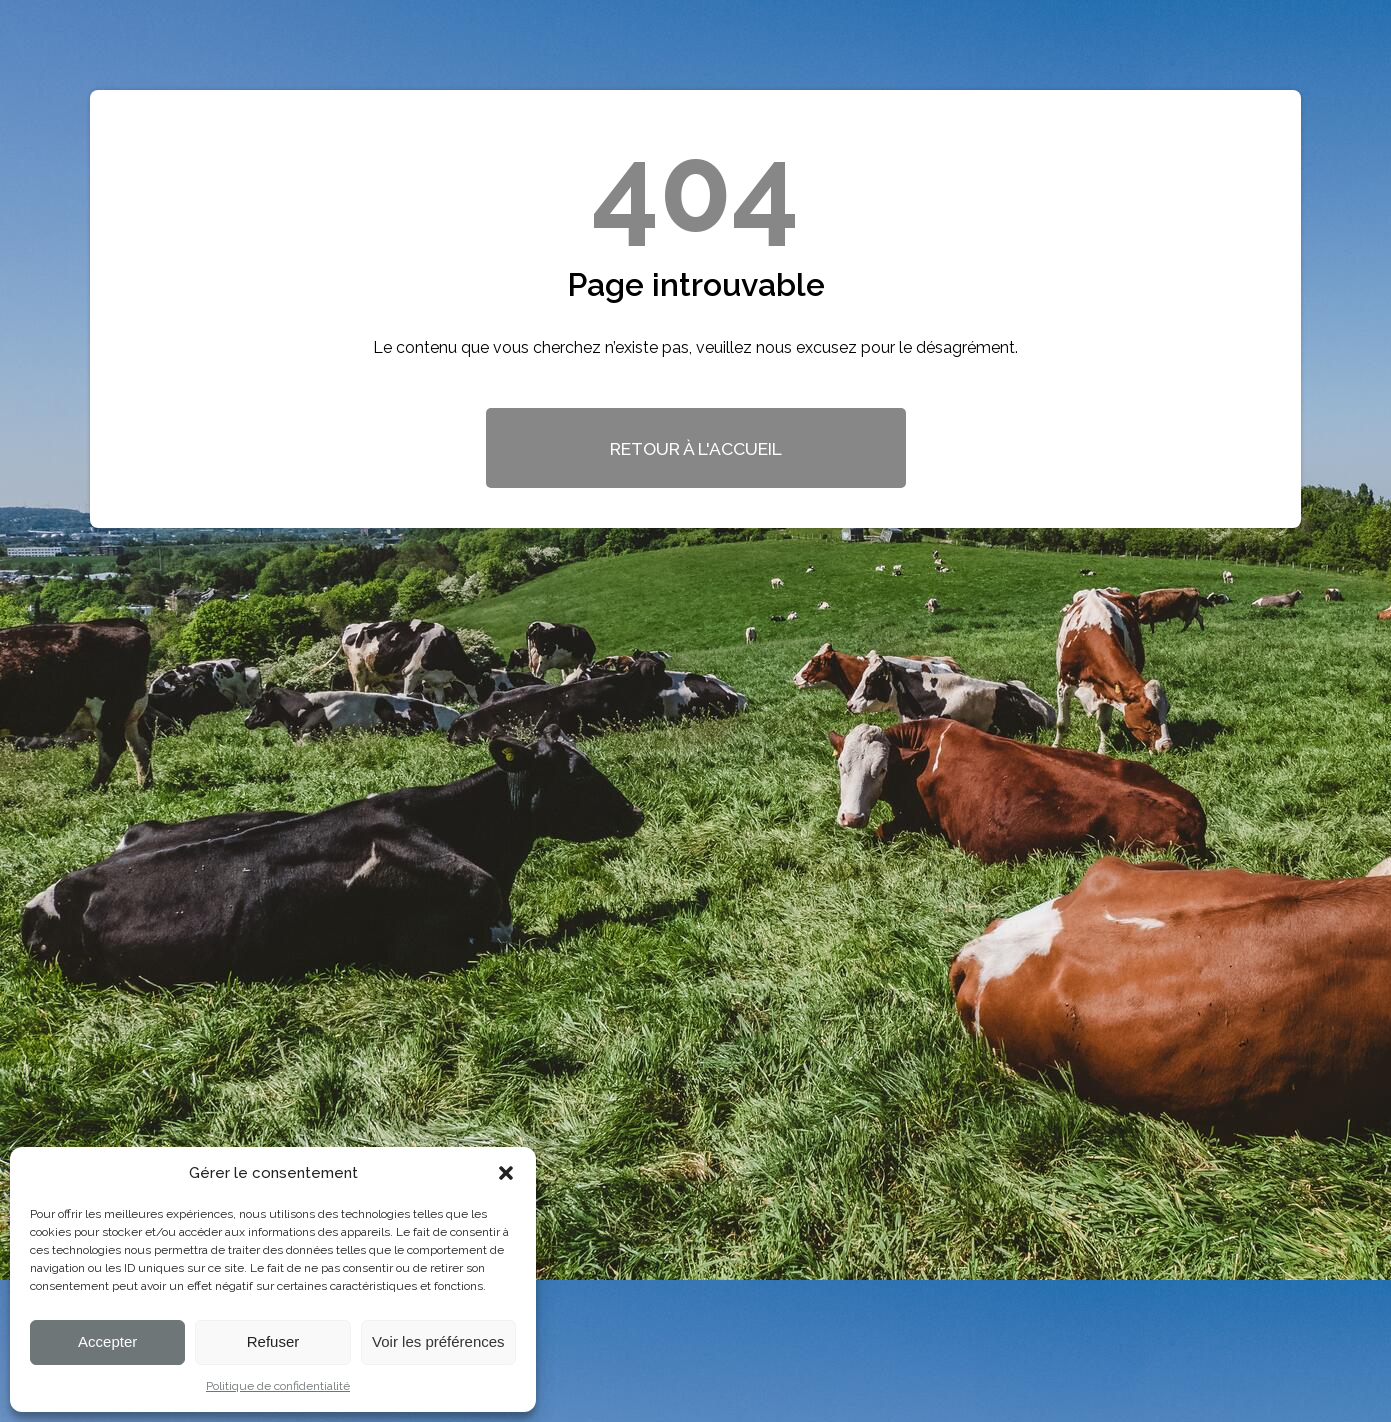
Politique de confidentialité (278, 1386)
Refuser (273, 1341)
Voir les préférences (438, 1341)
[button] (506, 1173)
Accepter (107, 1341)
